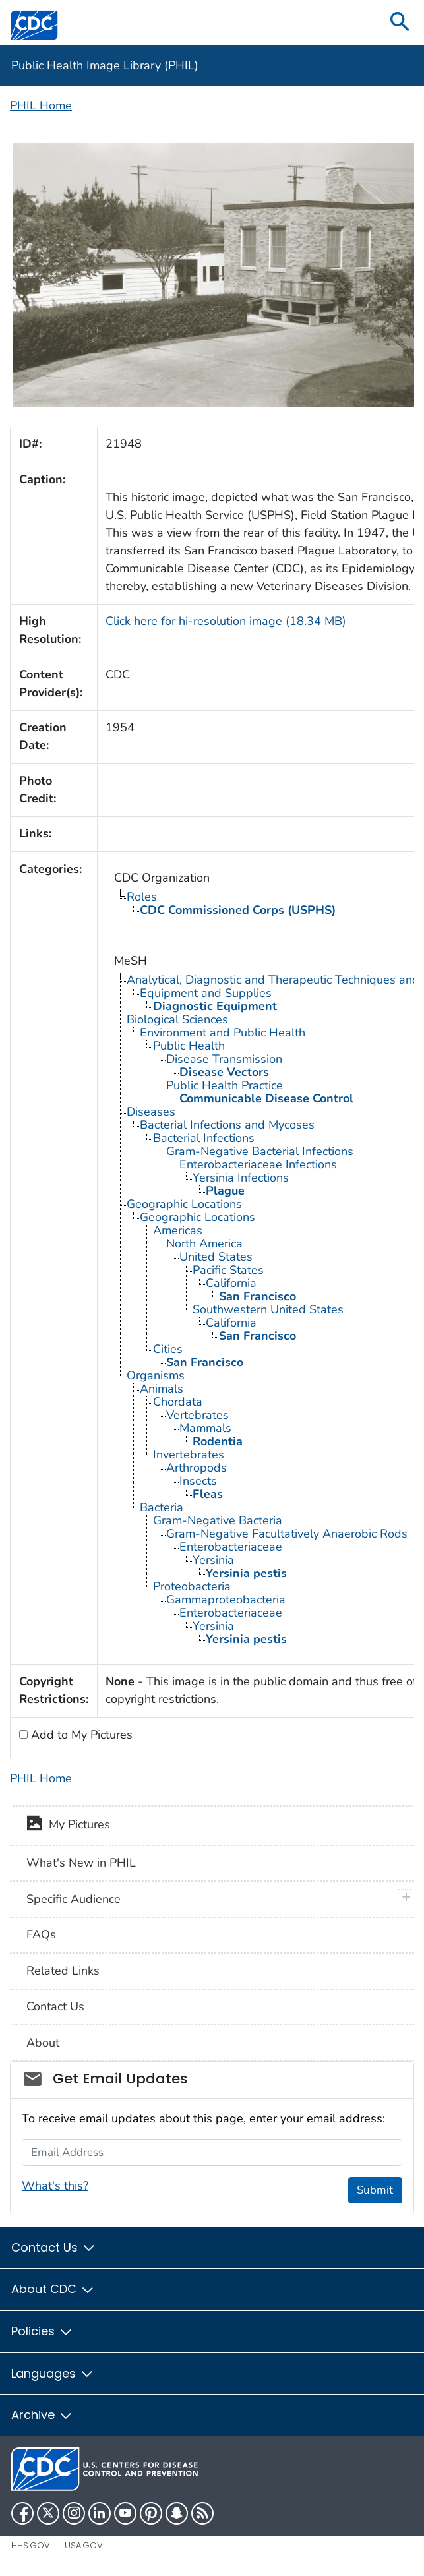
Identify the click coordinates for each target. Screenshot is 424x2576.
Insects (198, 1481)
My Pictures (68, 1825)
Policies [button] (42, 2331)
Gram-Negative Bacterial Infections (259, 1151)
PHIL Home (41, 105)
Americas (177, 1230)
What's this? (55, 2186)
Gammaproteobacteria (226, 1599)
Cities (168, 1349)
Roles (142, 897)
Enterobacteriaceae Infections (258, 1164)
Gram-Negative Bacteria (217, 1520)
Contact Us (55, 2006)
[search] (400, 23)
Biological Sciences (177, 1019)
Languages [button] (52, 2373)
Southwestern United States (268, 1309)
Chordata (177, 1402)
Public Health (189, 1046)
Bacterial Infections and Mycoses (227, 1125)
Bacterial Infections (204, 1138)
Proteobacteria (192, 1586)
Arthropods (196, 1468)
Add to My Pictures (80, 1735)
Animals (161, 1388)
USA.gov (84, 2545)
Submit (375, 2190)
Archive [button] (42, 2415)
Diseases (151, 1112)
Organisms (156, 1375)
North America (204, 1243)
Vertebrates (197, 1415)
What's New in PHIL (81, 1863)
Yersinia (213, 1560)
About (42, 2043)
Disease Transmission (224, 1059)
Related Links (63, 1971)
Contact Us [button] (53, 2247)
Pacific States (228, 1270)
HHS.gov (30, 2545)
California (231, 1283)
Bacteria (161, 1507)
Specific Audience (73, 1899)
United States (216, 1257)
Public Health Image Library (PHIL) (104, 65)
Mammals (205, 1428)
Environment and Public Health (222, 1032)
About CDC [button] (53, 2289)
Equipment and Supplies (206, 993)
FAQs (41, 1934)
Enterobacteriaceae (230, 1547)
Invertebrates (188, 1454)
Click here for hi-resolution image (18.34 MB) (226, 621)
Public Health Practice (224, 1085)
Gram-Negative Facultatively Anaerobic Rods (287, 1534)
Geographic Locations (184, 1204)
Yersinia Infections (241, 1177)
